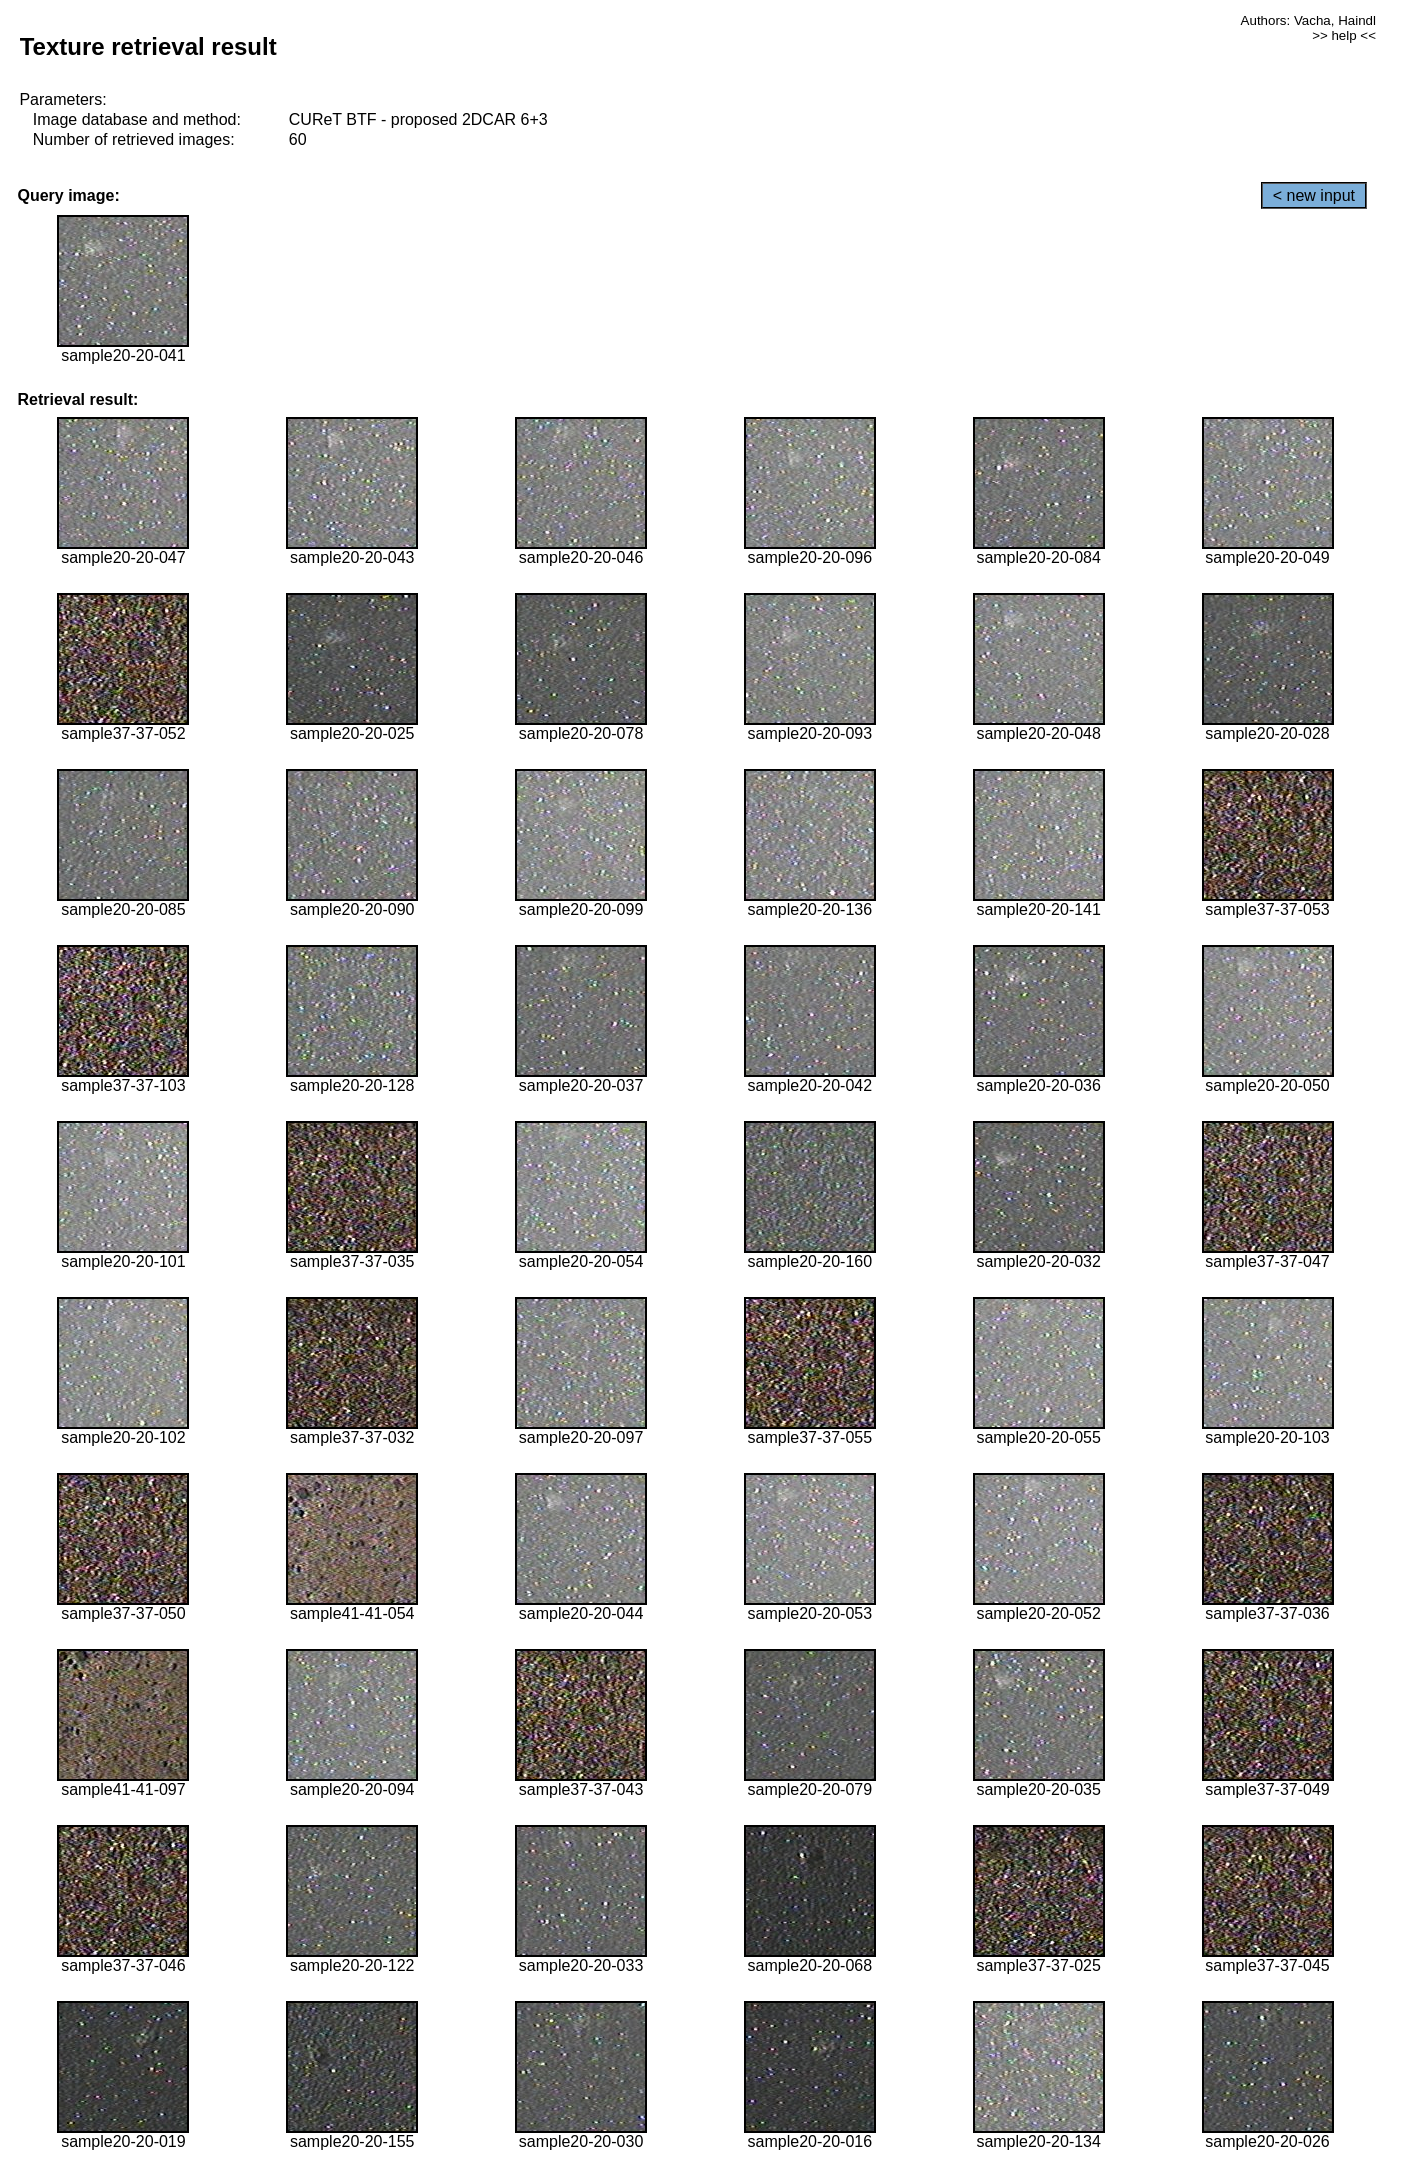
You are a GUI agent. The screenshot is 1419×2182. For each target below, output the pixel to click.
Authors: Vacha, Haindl (1308, 20)
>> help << (1344, 35)
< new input (1314, 195)
